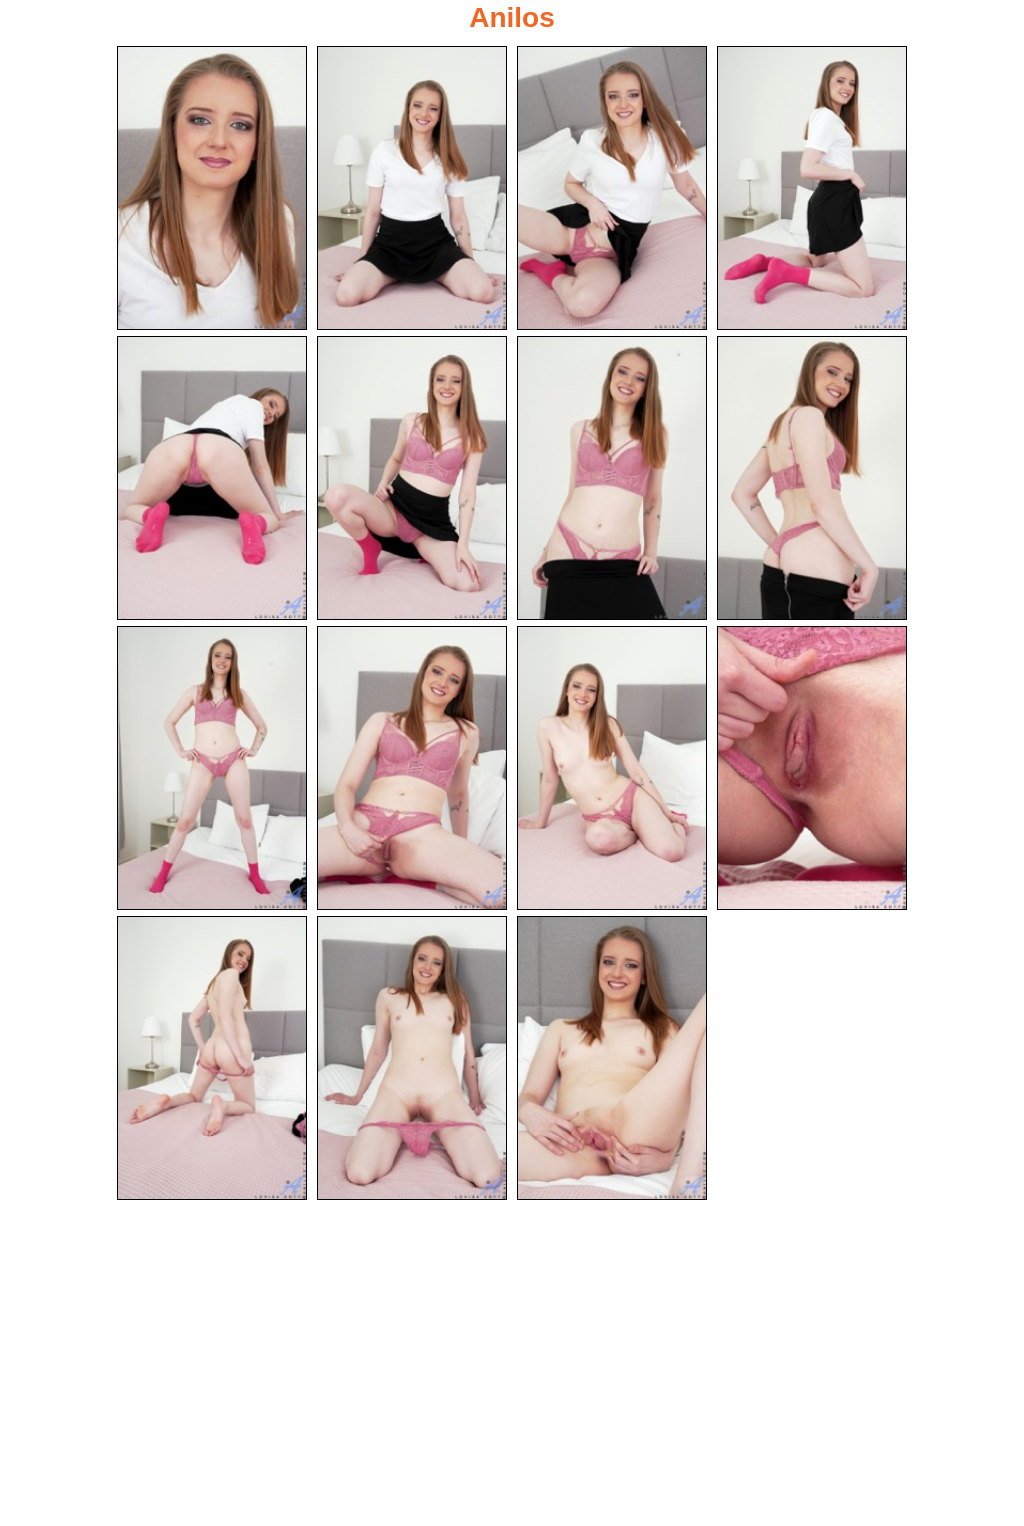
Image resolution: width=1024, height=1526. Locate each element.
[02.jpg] (412, 188)
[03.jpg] (612, 188)
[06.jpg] (412, 479)
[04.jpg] (812, 188)
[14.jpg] (412, 1061)
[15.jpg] (612, 1061)
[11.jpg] (612, 770)
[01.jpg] (212, 188)
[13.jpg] (212, 1061)
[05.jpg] (212, 479)
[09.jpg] (212, 770)
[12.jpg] (812, 770)
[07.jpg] (612, 479)
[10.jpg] (412, 770)
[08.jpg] (812, 479)
